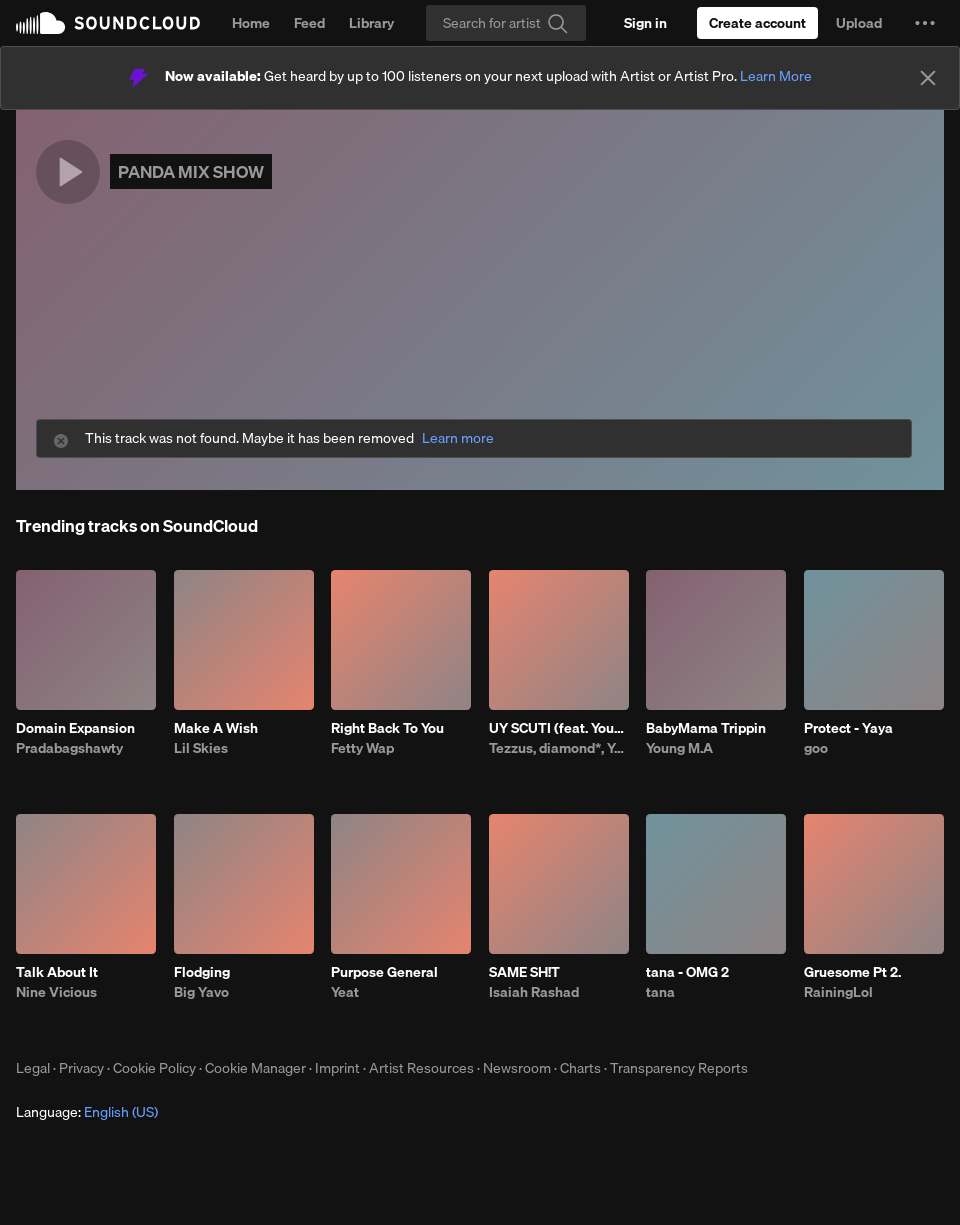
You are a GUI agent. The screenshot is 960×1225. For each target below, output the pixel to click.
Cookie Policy (154, 1068)
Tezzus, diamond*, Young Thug (559, 748)
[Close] (928, 78)
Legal (33, 1068)
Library (371, 23)
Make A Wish (216, 728)
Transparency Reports (679, 1068)
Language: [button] (87, 1112)
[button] (925, 23)
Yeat (345, 992)
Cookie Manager (255, 1068)
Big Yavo (201, 992)
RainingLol (838, 992)
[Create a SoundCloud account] (757, 23)
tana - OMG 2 (687, 972)
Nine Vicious (56, 992)
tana (660, 992)
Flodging (202, 972)
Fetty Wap (362, 748)
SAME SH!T (524, 972)
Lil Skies (201, 748)
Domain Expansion (75, 728)
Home (251, 23)
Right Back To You (387, 728)
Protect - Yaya (848, 728)
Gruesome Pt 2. (852, 972)
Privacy (81, 1068)
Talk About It (57, 972)
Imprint (337, 1068)
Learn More (776, 76)
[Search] (506, 23)
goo (816, 748)
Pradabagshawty (69, 748)
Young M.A (679, 748)
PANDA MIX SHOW (191, 171)
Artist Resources (421, 1068)
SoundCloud (108, 23)
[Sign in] (645, 23)
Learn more (458, 438)
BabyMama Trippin (706, 728)
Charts (580, 1068)
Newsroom (517, 1068)
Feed (309, 23)
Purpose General (384, 972)
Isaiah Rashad (534, 992)
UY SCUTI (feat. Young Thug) (559, 728)
